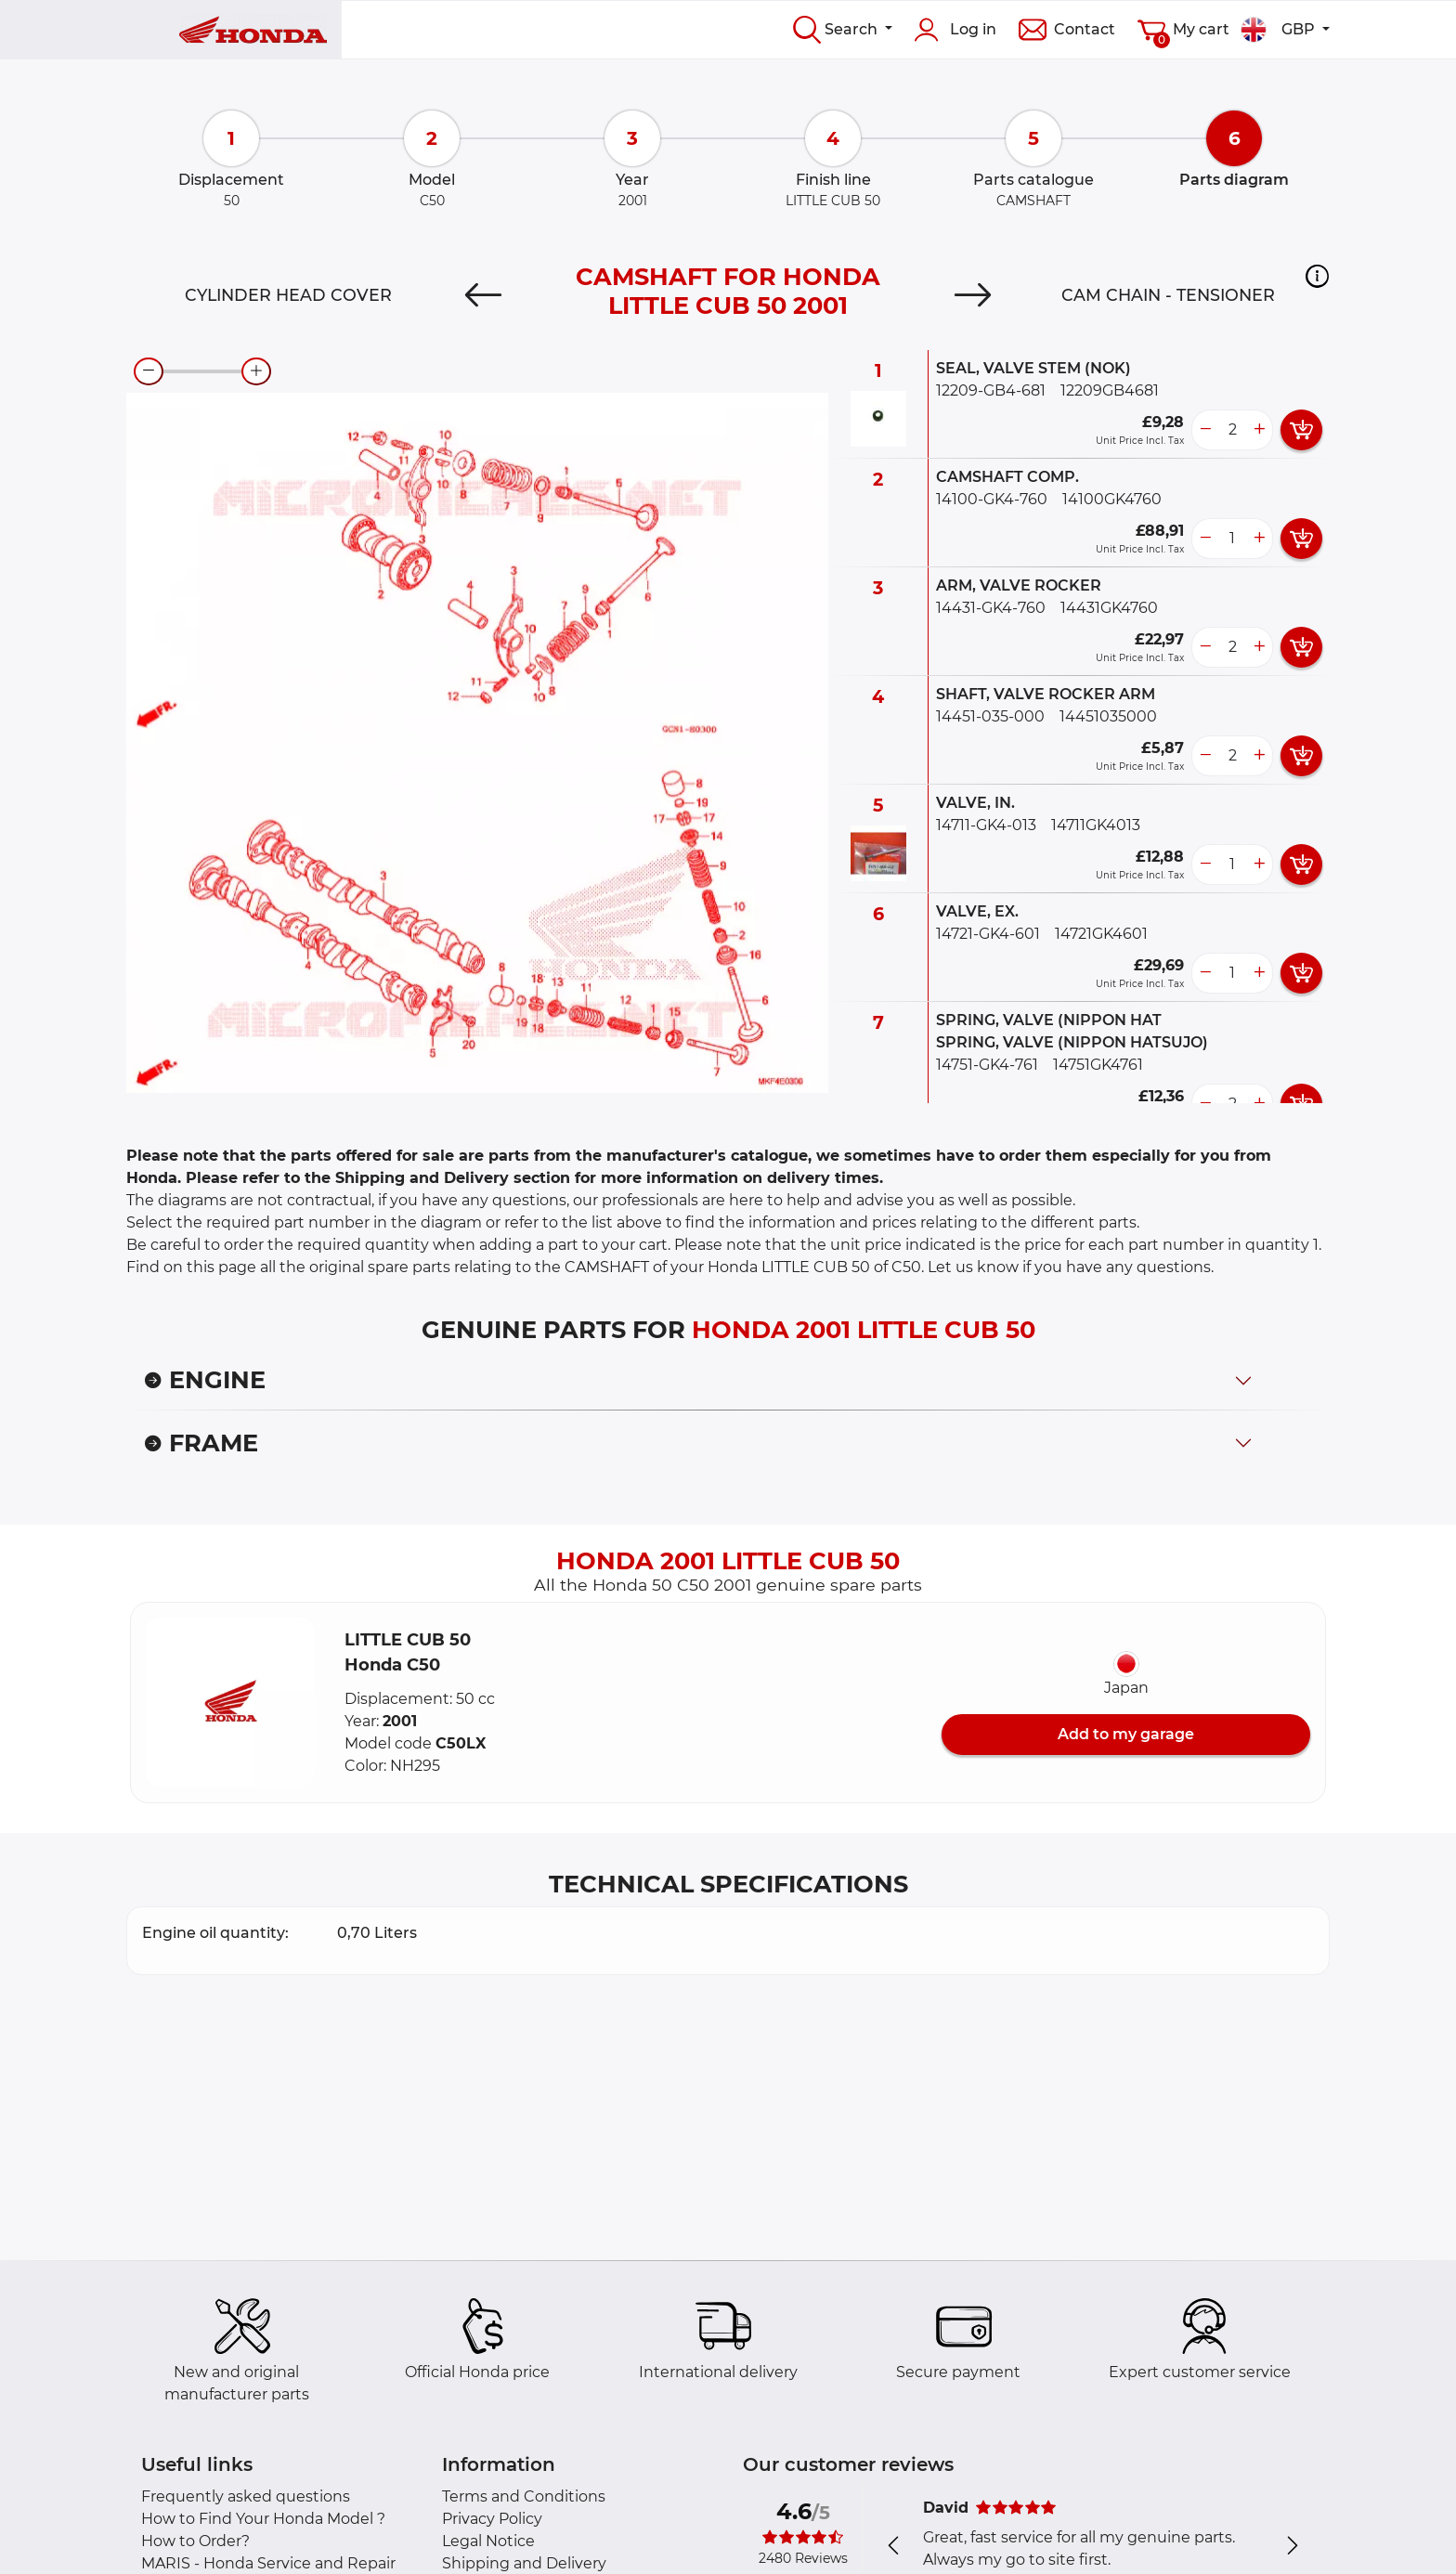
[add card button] (1301, 430)
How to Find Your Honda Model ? (263, 2519)
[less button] (1205, 430)
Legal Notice (488, 2541)
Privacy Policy (492, 2519)
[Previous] (483, 295)
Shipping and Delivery (524, 2563)
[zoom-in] (256, 371)
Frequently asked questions (245, 2496)
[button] (1317, 275)
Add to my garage (1126, 1734)
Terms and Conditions (523, 2496)
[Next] (972, 295)
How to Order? (195, 2541)
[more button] (1259, 430)
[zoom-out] (148, 371)
